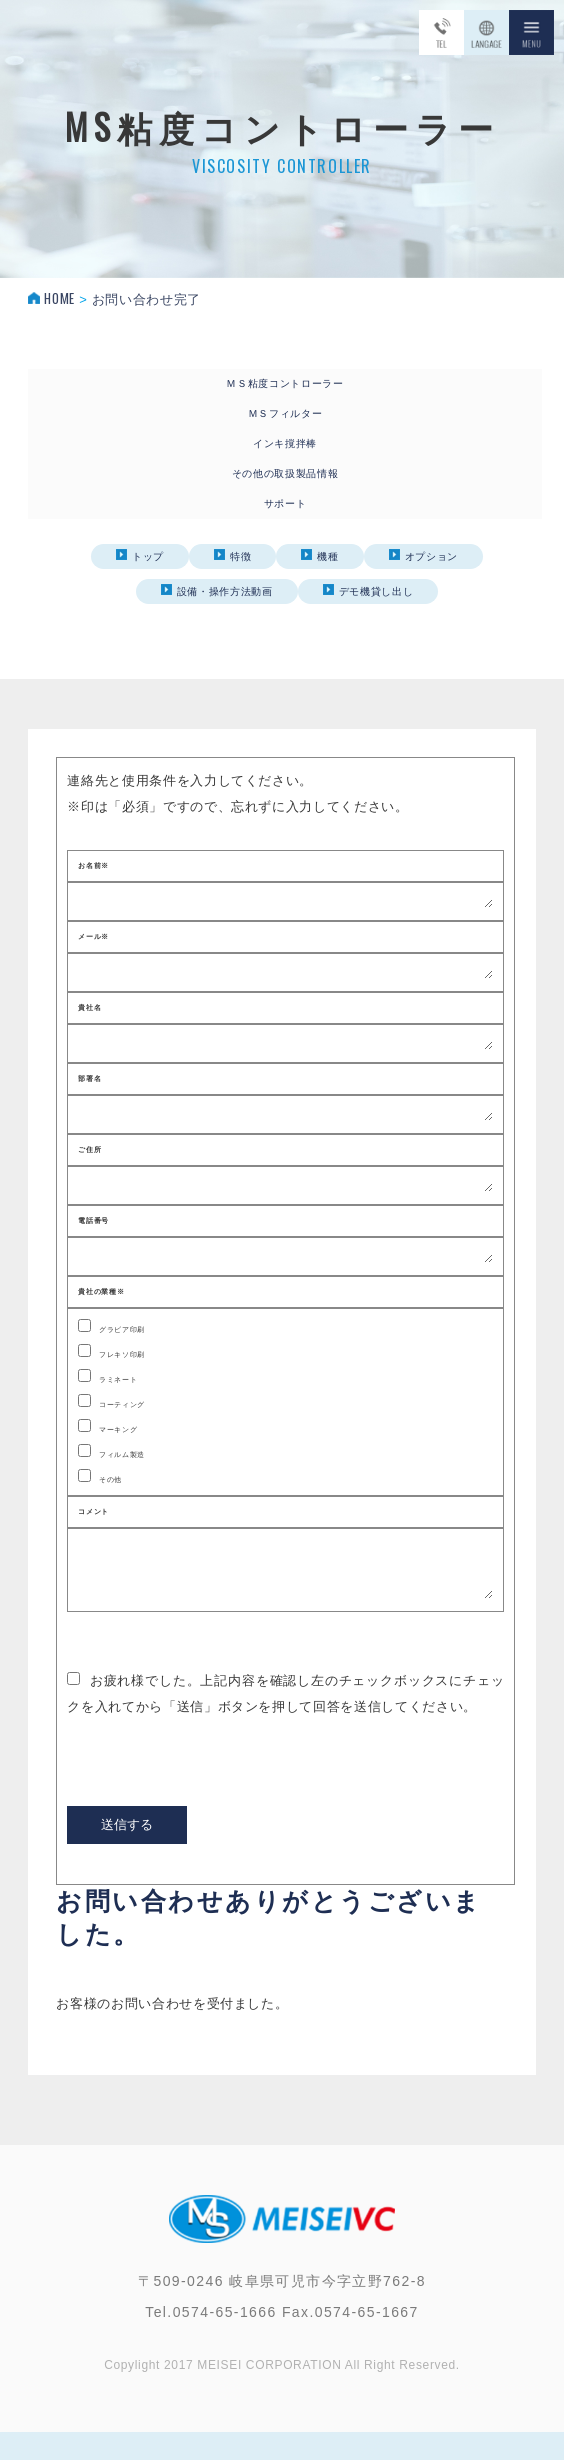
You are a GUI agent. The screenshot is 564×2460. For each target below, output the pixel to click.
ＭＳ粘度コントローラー (284, 383)
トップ (140, 555)
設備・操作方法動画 (217, 590)
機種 (319, 555)
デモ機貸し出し (368, 590)
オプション (423, 555)
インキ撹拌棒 (285, 443)
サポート (285, 503)
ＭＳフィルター (285, 413)
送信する (127, 1854)
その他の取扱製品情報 (285, 473)
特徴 (232, 555)
